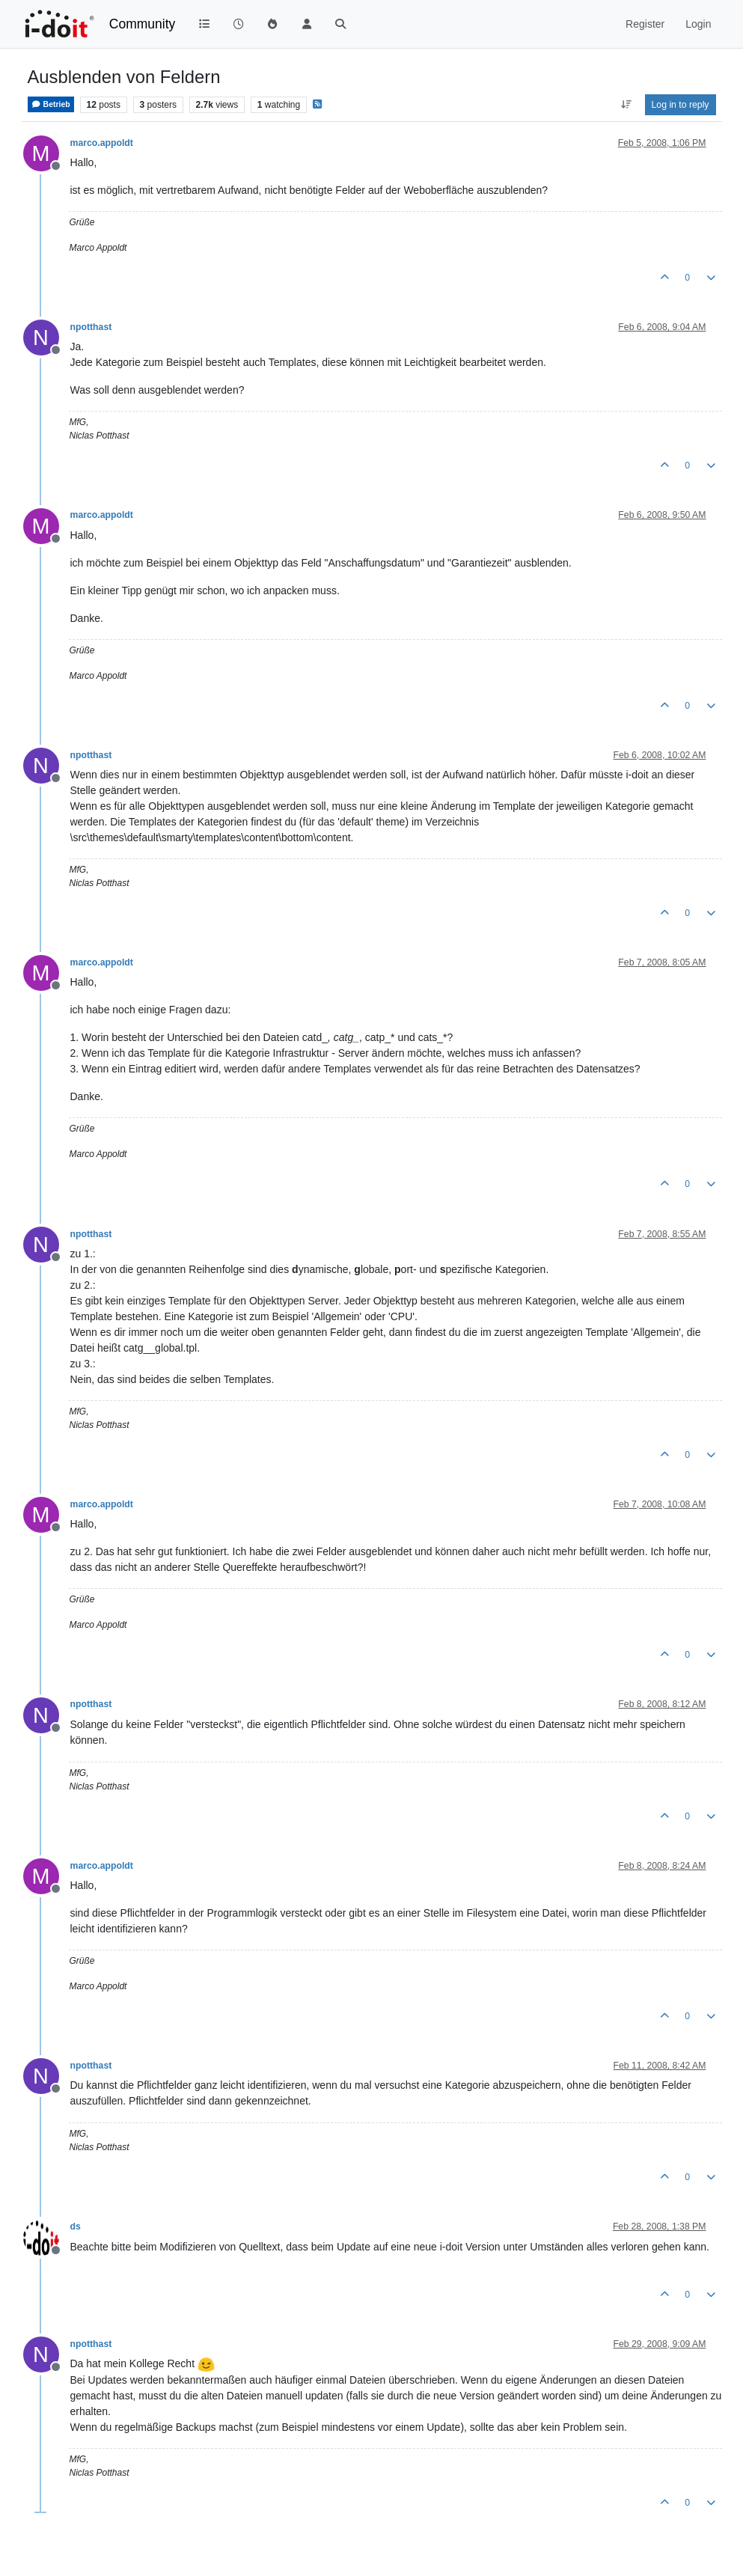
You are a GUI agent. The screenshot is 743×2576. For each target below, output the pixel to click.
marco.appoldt (101, 143)
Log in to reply (680, 105)
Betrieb (50, 104)
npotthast (91, 327)
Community (142, 23)
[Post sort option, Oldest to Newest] (626, 104)
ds (75, 2226)
